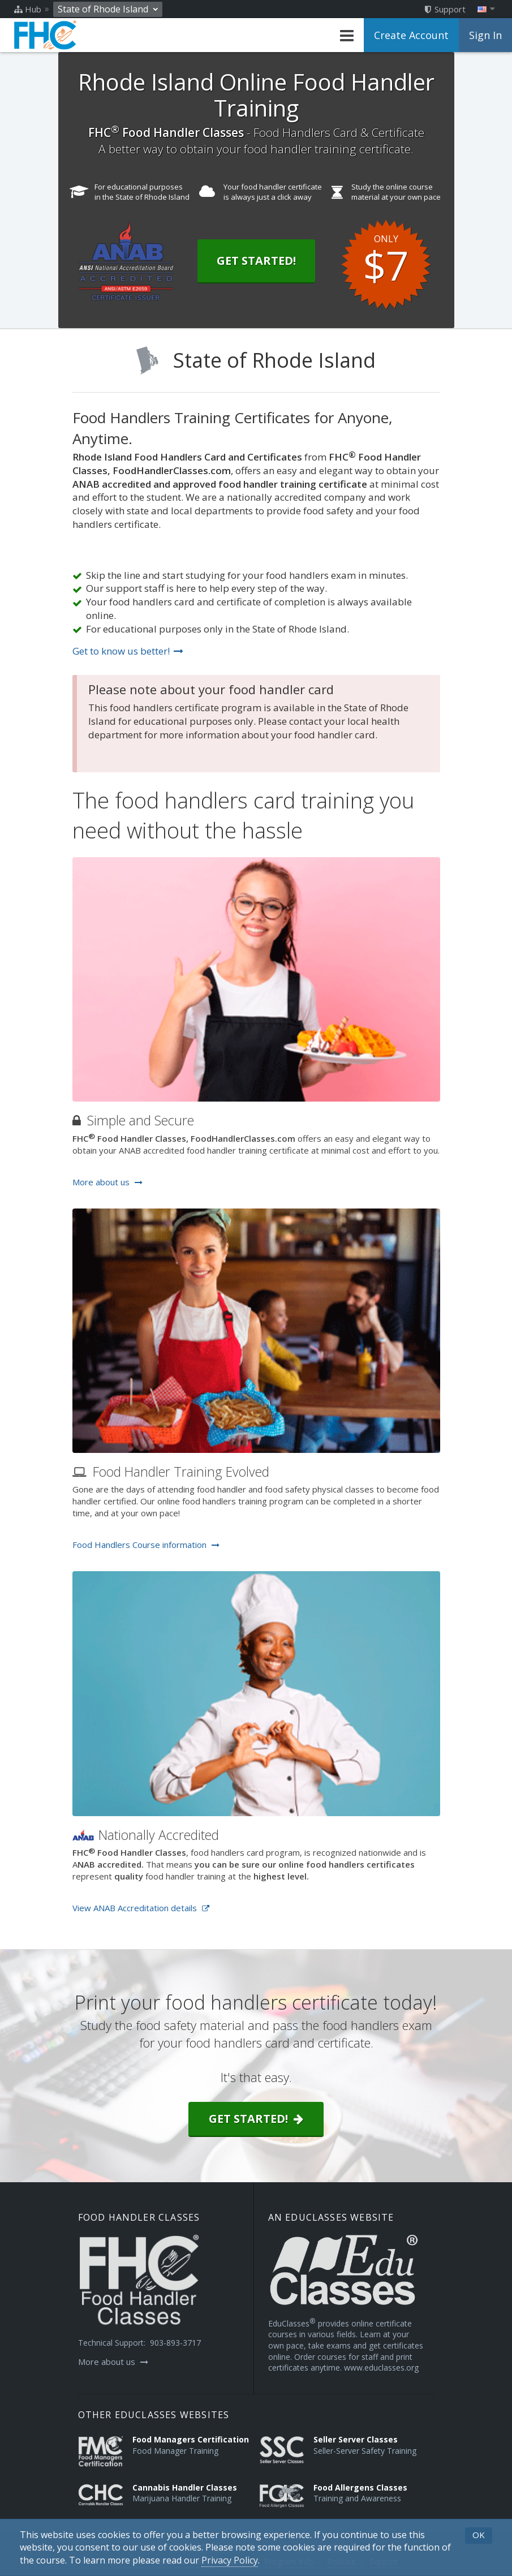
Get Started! (256, 260)
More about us (107, 1182)
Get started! (256, 2118)
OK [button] (478, 2534)
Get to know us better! (127, 650)
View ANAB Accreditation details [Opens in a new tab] (140, 1907)
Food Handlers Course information (146, 1544)
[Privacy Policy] (229, 2560)
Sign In (485, 35)
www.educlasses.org (381, 2367)
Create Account (411, 35)
